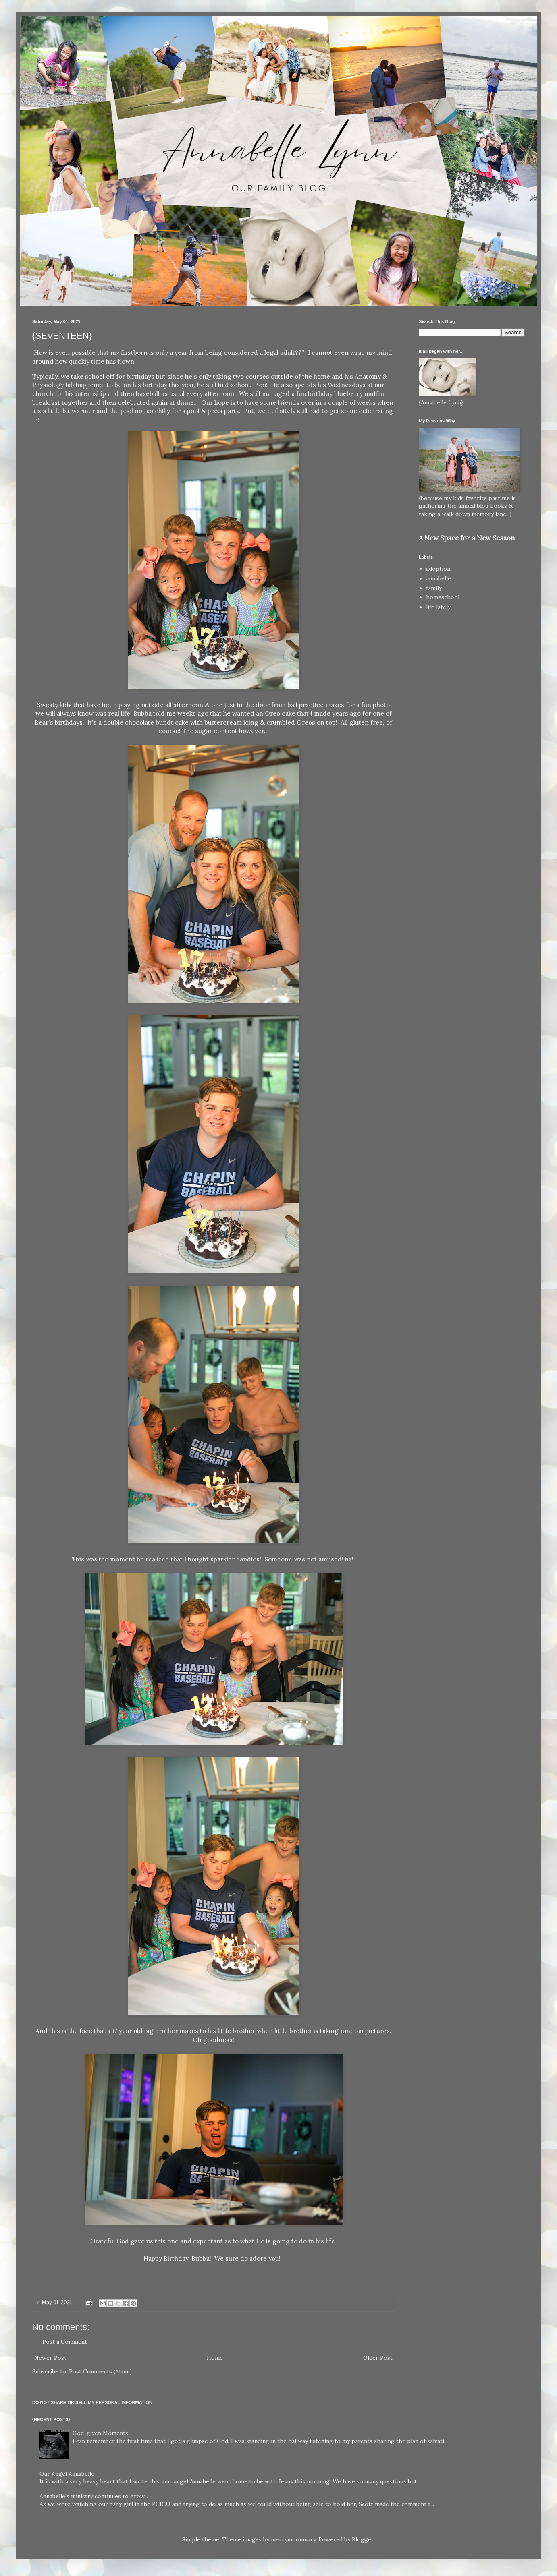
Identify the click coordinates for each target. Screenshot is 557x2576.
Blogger (363, 2539)
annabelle (438, 578)
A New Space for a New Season (467, 538)
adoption (438, 568)
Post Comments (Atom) (100, 2371)
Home (215, 2357)
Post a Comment (64, 2341)
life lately (438, 607)
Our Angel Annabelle (66, 2473)
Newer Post (50, 2357)
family (434, 588)
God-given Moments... (102, 2433)
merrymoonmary (293, 2539)
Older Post (378, 2357)
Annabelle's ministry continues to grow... (93, 2496)
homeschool (442, 597)
